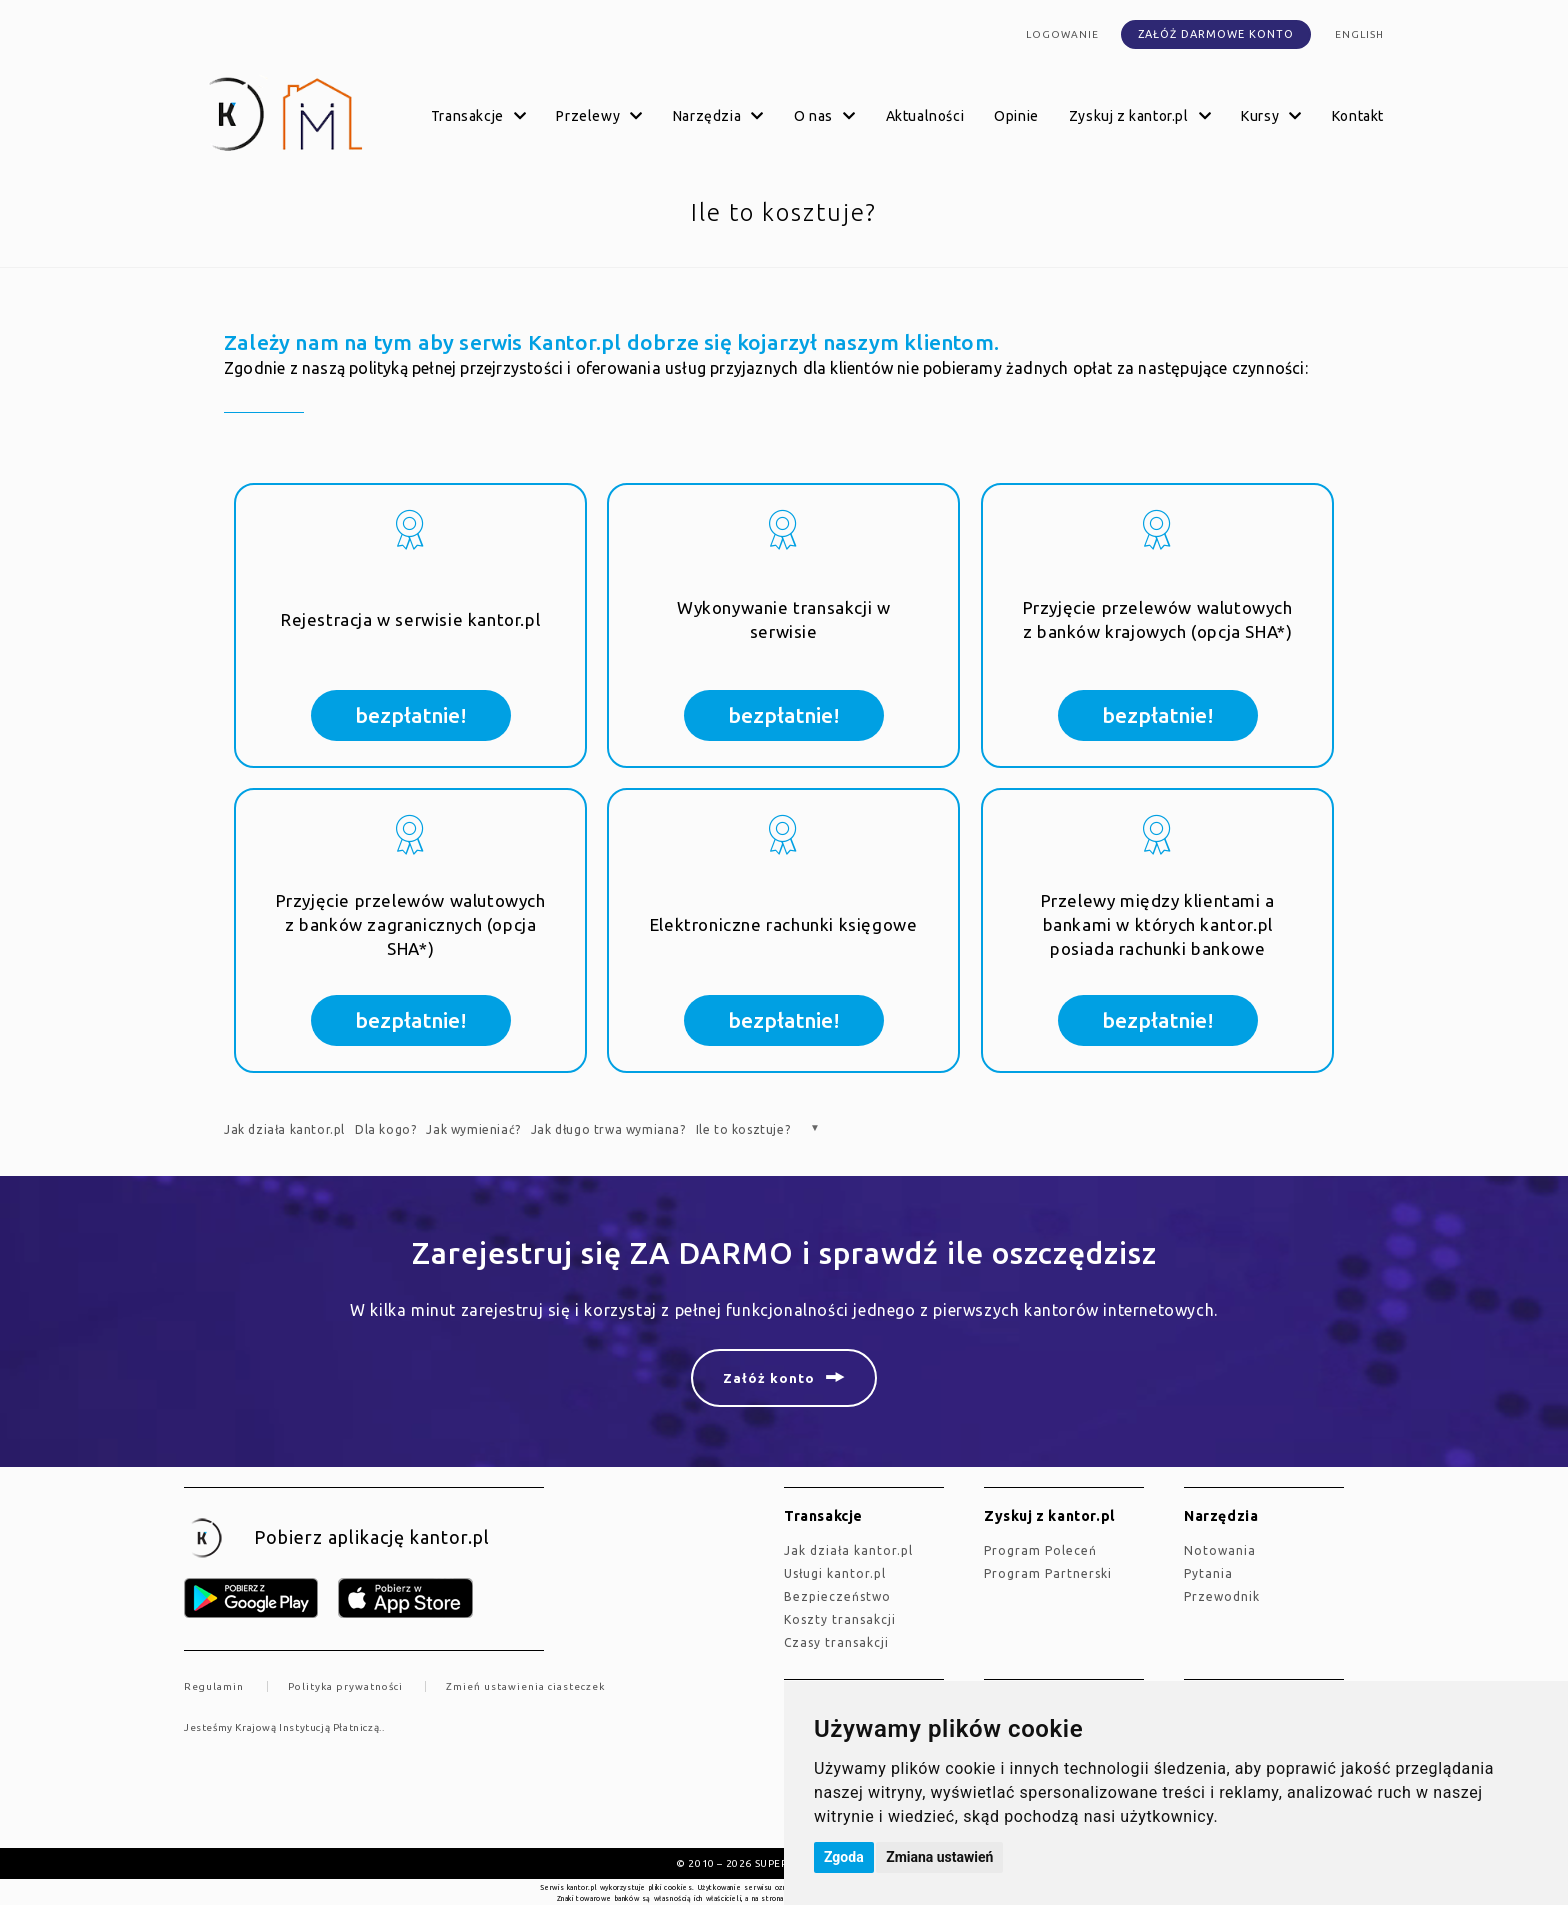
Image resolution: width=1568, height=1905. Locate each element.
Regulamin (214, 1686)
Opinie (1016, 116)
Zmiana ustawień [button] (939, 1857)
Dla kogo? (385, 1129)
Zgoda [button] (844, 1857)
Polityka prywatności (345, 1686)
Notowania (1220, 1550)
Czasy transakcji (836, 1642)
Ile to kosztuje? (743, 1129)
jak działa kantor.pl (848, 1550)
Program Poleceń (1040, 1550)
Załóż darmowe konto (1216, 34)
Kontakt (1358, 116)
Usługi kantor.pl (835, 1573)
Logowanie (1062, 34)
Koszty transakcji (840, 1619)
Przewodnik (1222, 1596)
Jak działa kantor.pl (284, 1129)
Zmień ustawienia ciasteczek (525, 1686)
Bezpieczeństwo (837, 1596)
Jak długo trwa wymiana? (608, 1129)
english (1359, 34)
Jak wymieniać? (473, 1129)
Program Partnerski (1048, 1573)
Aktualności (925, 116)
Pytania (1208, 1573)
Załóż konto (769, 1378)
